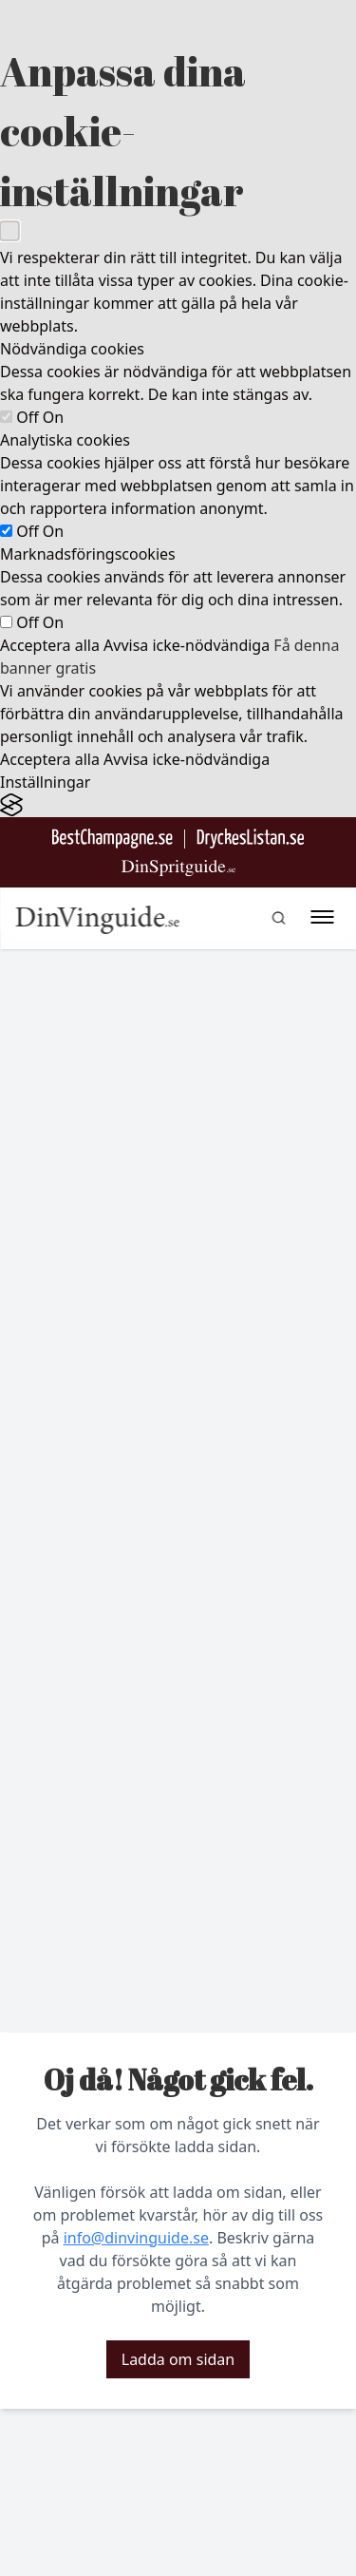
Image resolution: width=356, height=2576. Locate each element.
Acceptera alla (50, 645)
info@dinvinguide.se (136, 2237)
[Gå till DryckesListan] (250, 839)
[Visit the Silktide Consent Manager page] (178, 805)
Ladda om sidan (178, 2359)
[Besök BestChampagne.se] (112, 839)
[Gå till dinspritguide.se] (178, 868)
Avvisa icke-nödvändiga (186, 645)
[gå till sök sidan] (278, 918)
